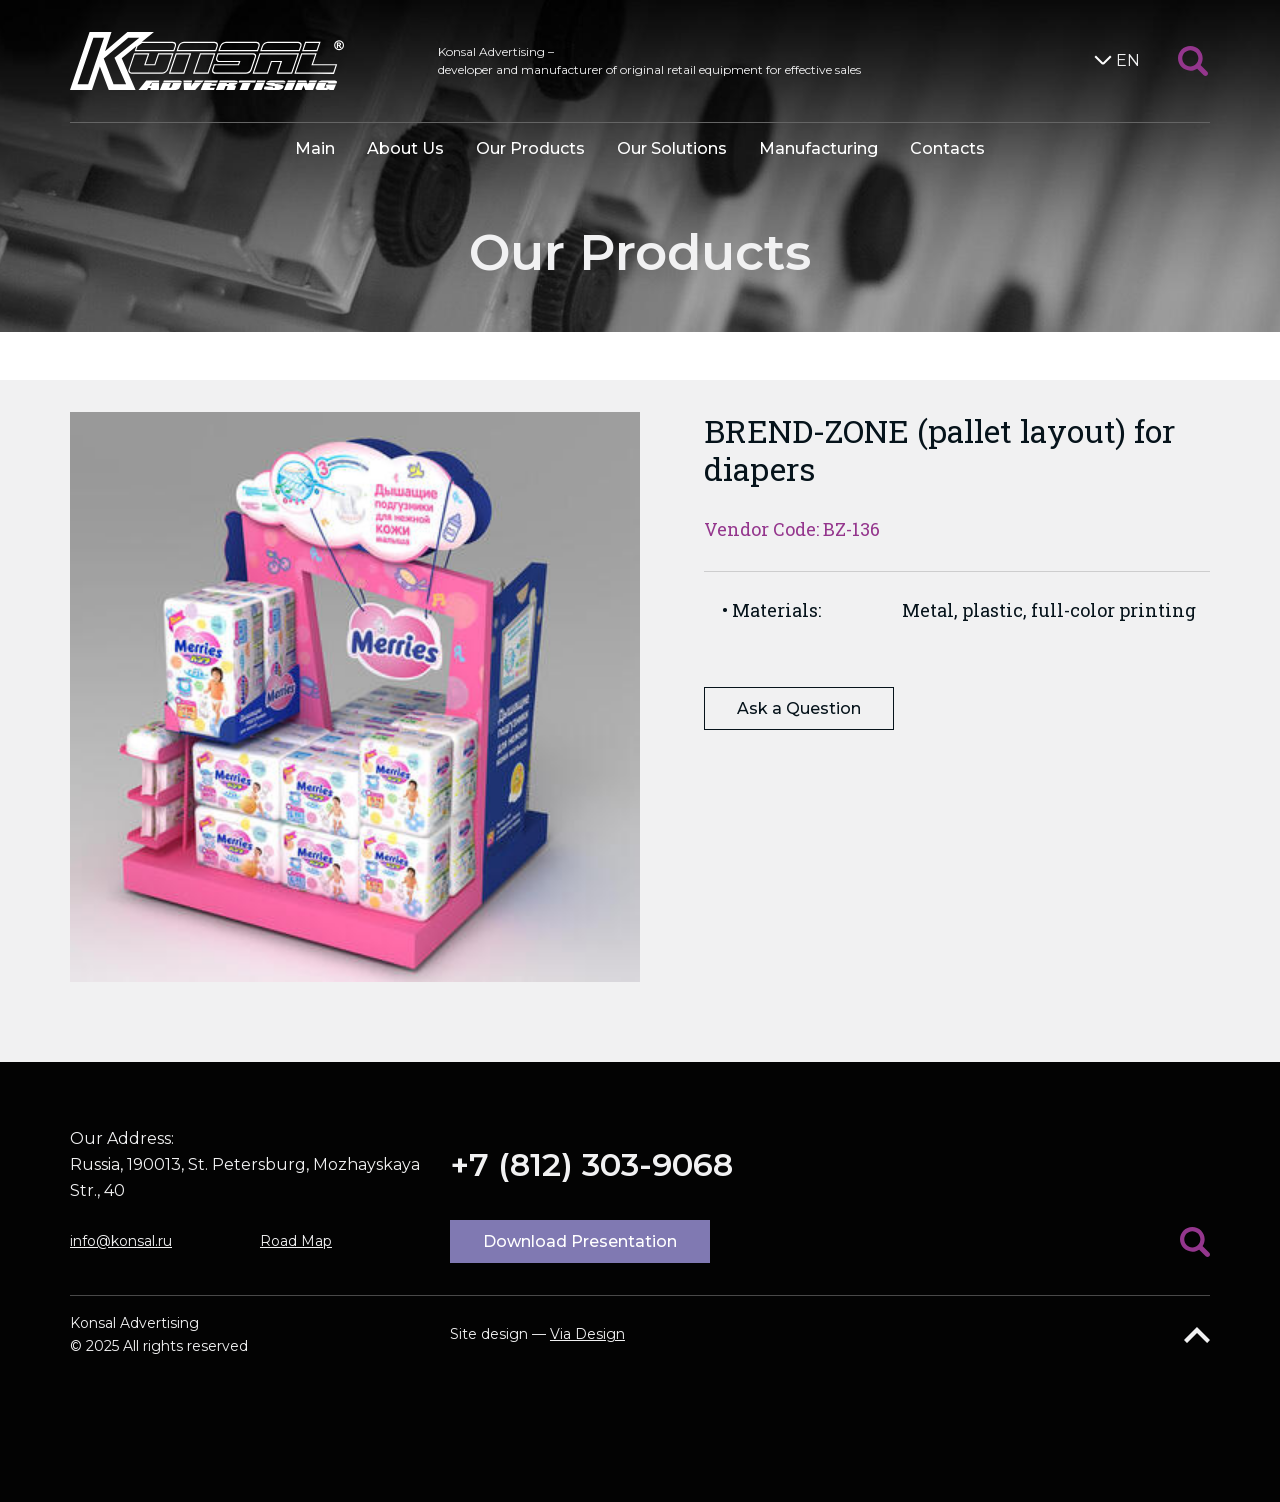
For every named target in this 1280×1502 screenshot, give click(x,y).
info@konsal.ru (121, 1241)
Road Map (296, 1241)
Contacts (947, 148)
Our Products (530, 148)
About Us (405, 148)
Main (315, 148)
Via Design (587, 1334)
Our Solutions (672, 148)
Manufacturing (818, 148)
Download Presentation (580, 1241)
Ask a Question (799, 708)
